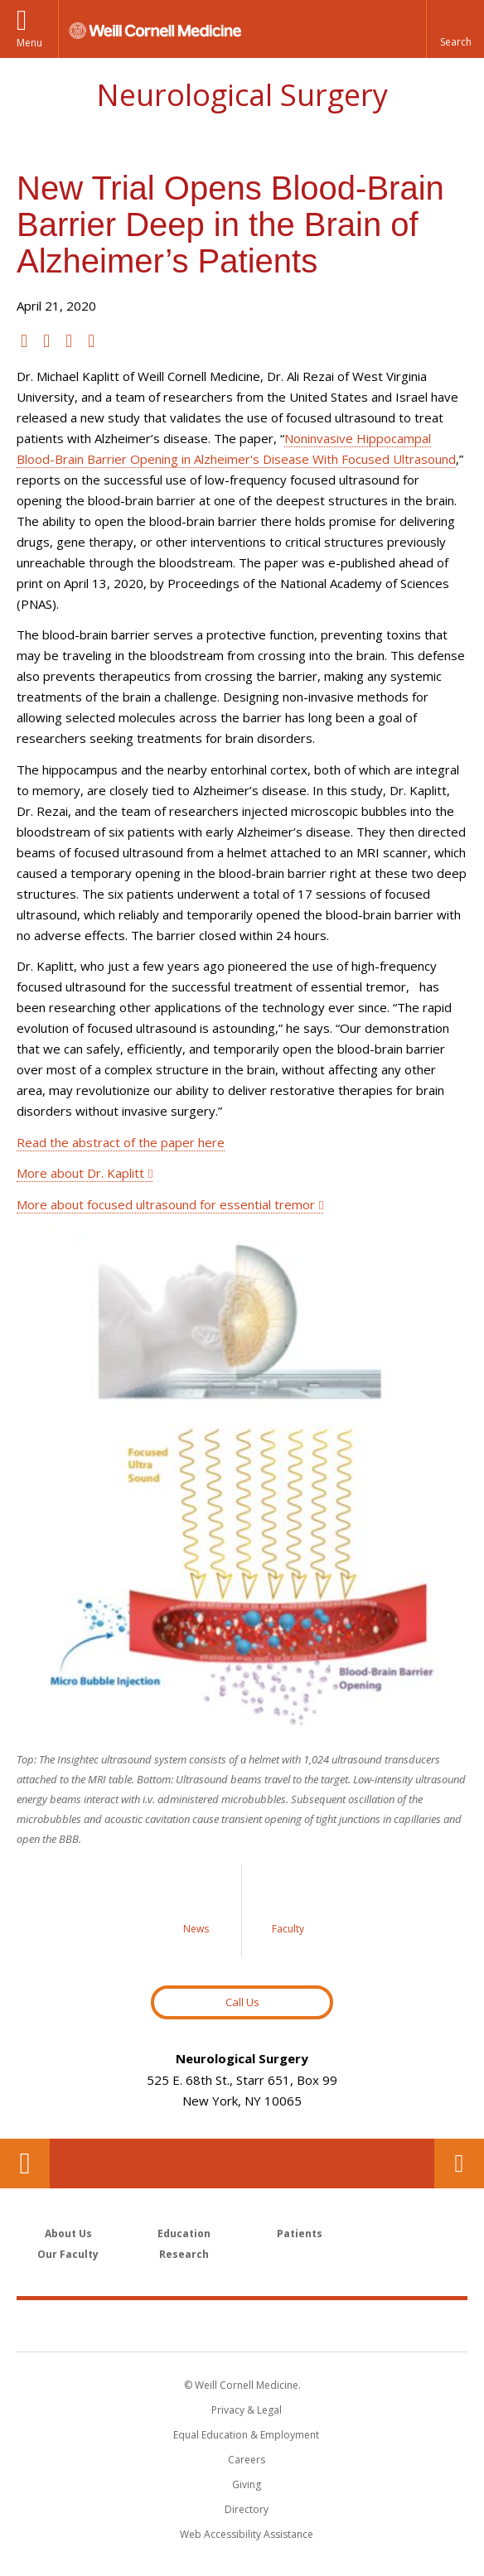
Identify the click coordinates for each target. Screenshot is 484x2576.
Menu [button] (29, 43)
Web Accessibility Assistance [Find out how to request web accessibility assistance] (246, 2534)
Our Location (25, 2163)
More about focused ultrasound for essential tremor (166, 1204)
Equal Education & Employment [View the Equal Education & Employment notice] (246, 2435)
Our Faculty (68, 2254)
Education (184, 2233)
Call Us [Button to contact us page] (242, 2002)
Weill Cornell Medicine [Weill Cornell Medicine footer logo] (242, 2325)
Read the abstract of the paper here (121, 1142)
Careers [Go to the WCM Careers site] (246, 2460)
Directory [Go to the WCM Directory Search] (247, 2509)
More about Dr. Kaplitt (80, 1173)
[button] (455, 29)
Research (184, 2254)
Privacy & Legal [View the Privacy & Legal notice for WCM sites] (246, 2410)
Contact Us (459, 2163)
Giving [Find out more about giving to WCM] (246, 2484)
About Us (68, 2233)
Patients (299, 2233)
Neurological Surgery (242, 95)
